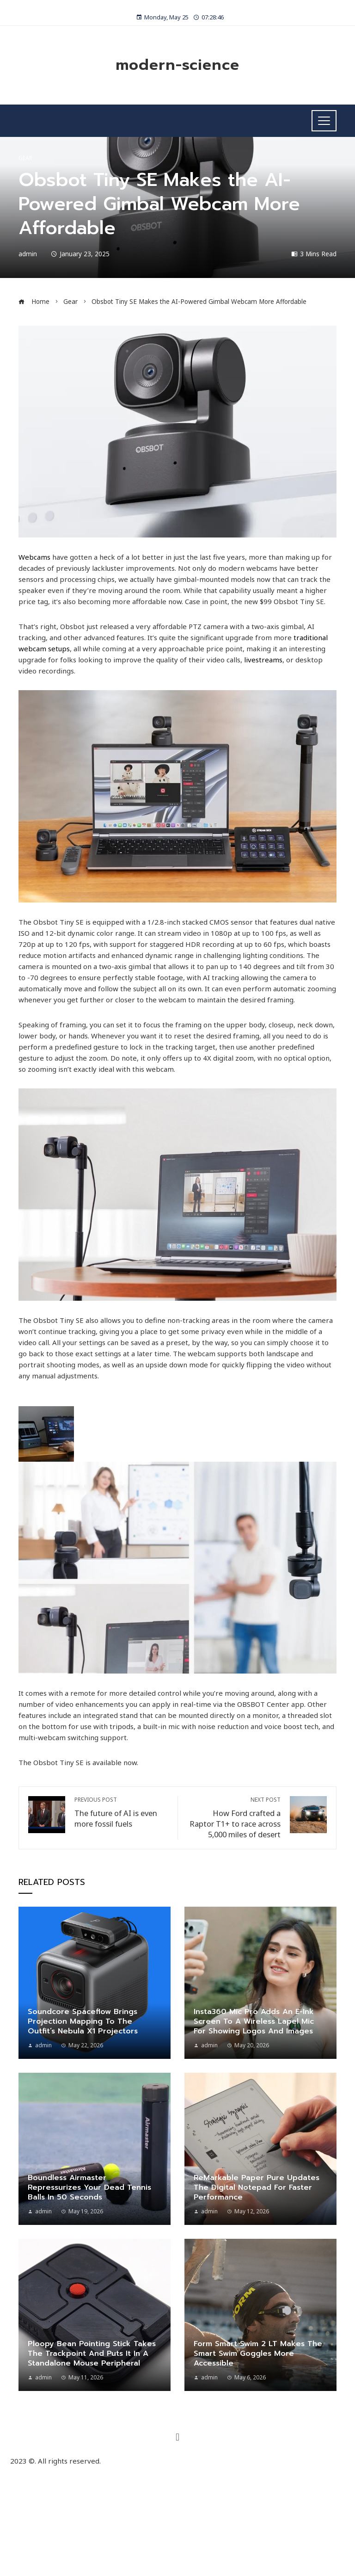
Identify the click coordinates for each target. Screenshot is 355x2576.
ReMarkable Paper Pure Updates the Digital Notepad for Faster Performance (256, 2187)
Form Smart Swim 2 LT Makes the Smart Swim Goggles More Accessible (258, 2353)
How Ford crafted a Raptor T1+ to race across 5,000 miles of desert (234, 1818)
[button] (177, 2437)
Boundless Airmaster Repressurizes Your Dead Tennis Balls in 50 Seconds (89, 2187)
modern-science (177, 65)
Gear (25, 158)
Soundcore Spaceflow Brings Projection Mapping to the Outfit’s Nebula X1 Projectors (83, 2021)
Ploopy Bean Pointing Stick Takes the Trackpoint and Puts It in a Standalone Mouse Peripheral (92, 2353)
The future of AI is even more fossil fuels (121, 1812)
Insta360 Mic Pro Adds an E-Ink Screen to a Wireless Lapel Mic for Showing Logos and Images (254, 2021)
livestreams (263, 659)
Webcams (34, 557)
